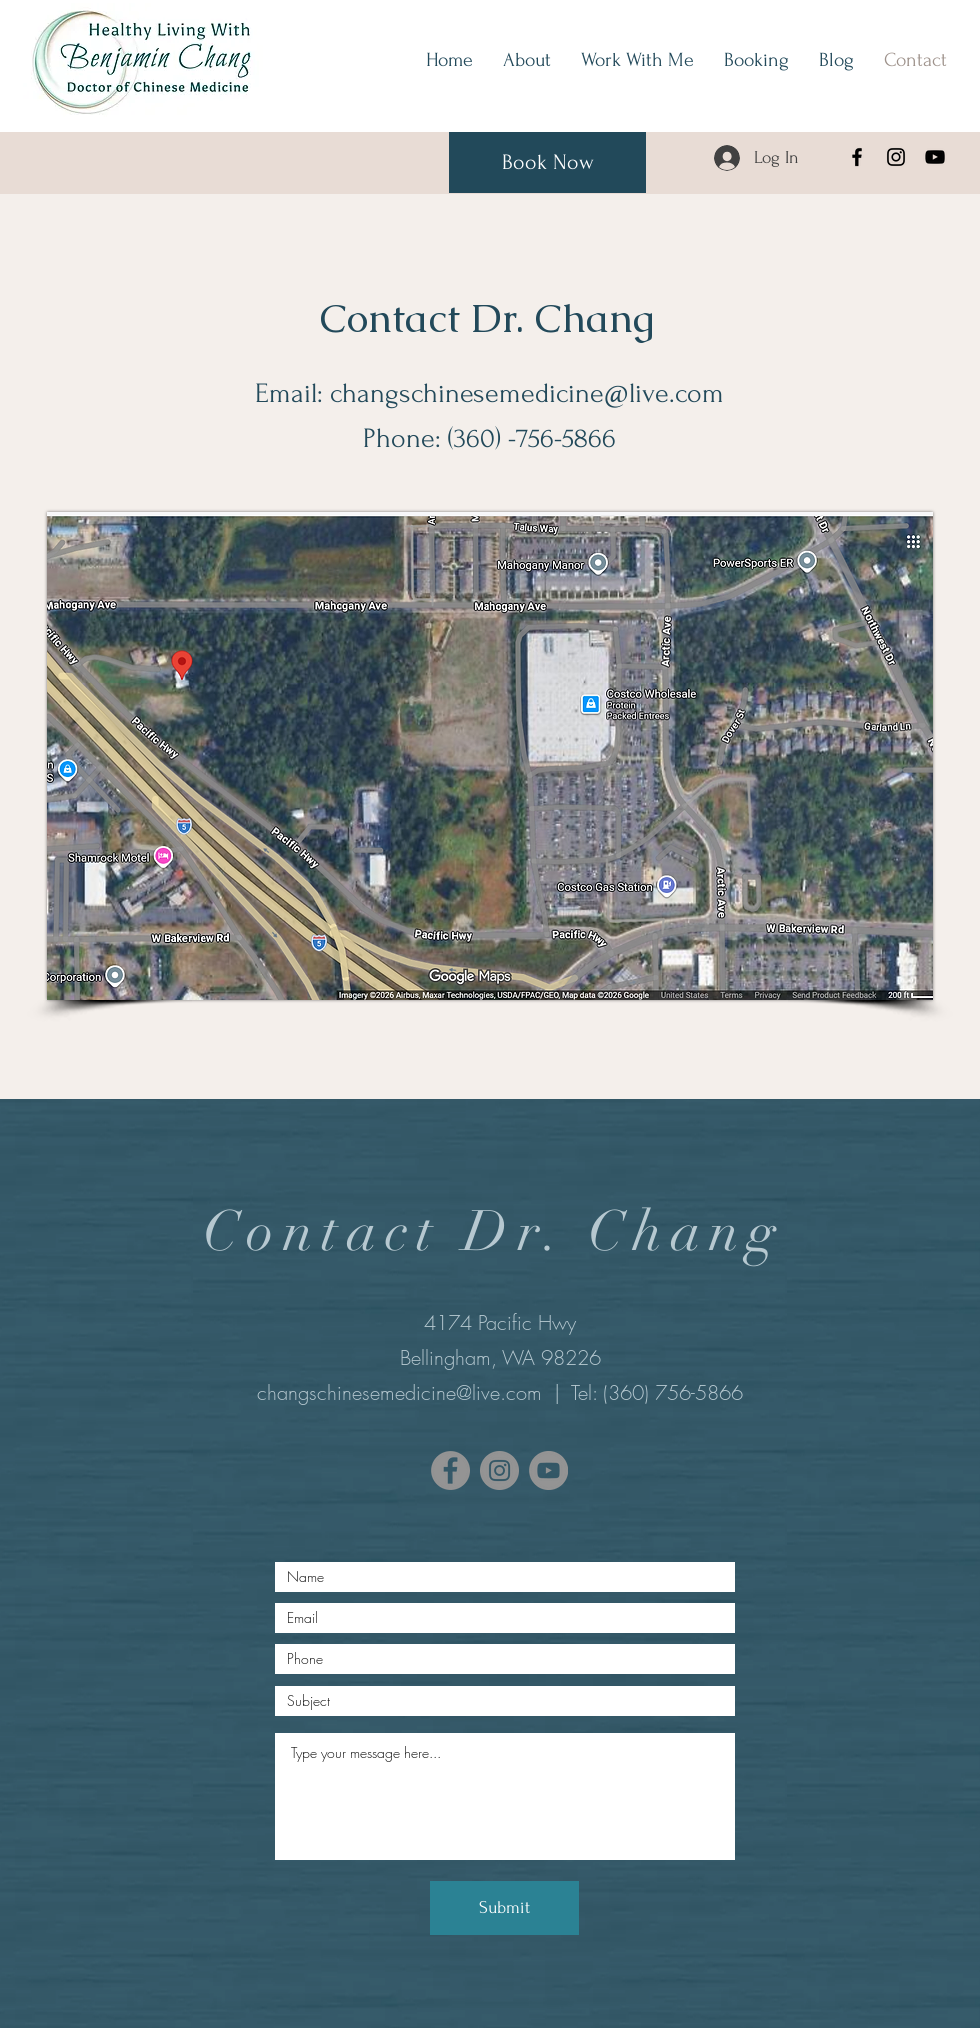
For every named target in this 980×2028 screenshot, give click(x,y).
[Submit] (504, 1908)
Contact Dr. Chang (487, 318)
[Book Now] (547, 162)
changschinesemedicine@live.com (527, 393)
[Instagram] (896, 157)
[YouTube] (935, 157)
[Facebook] (857, 157)
